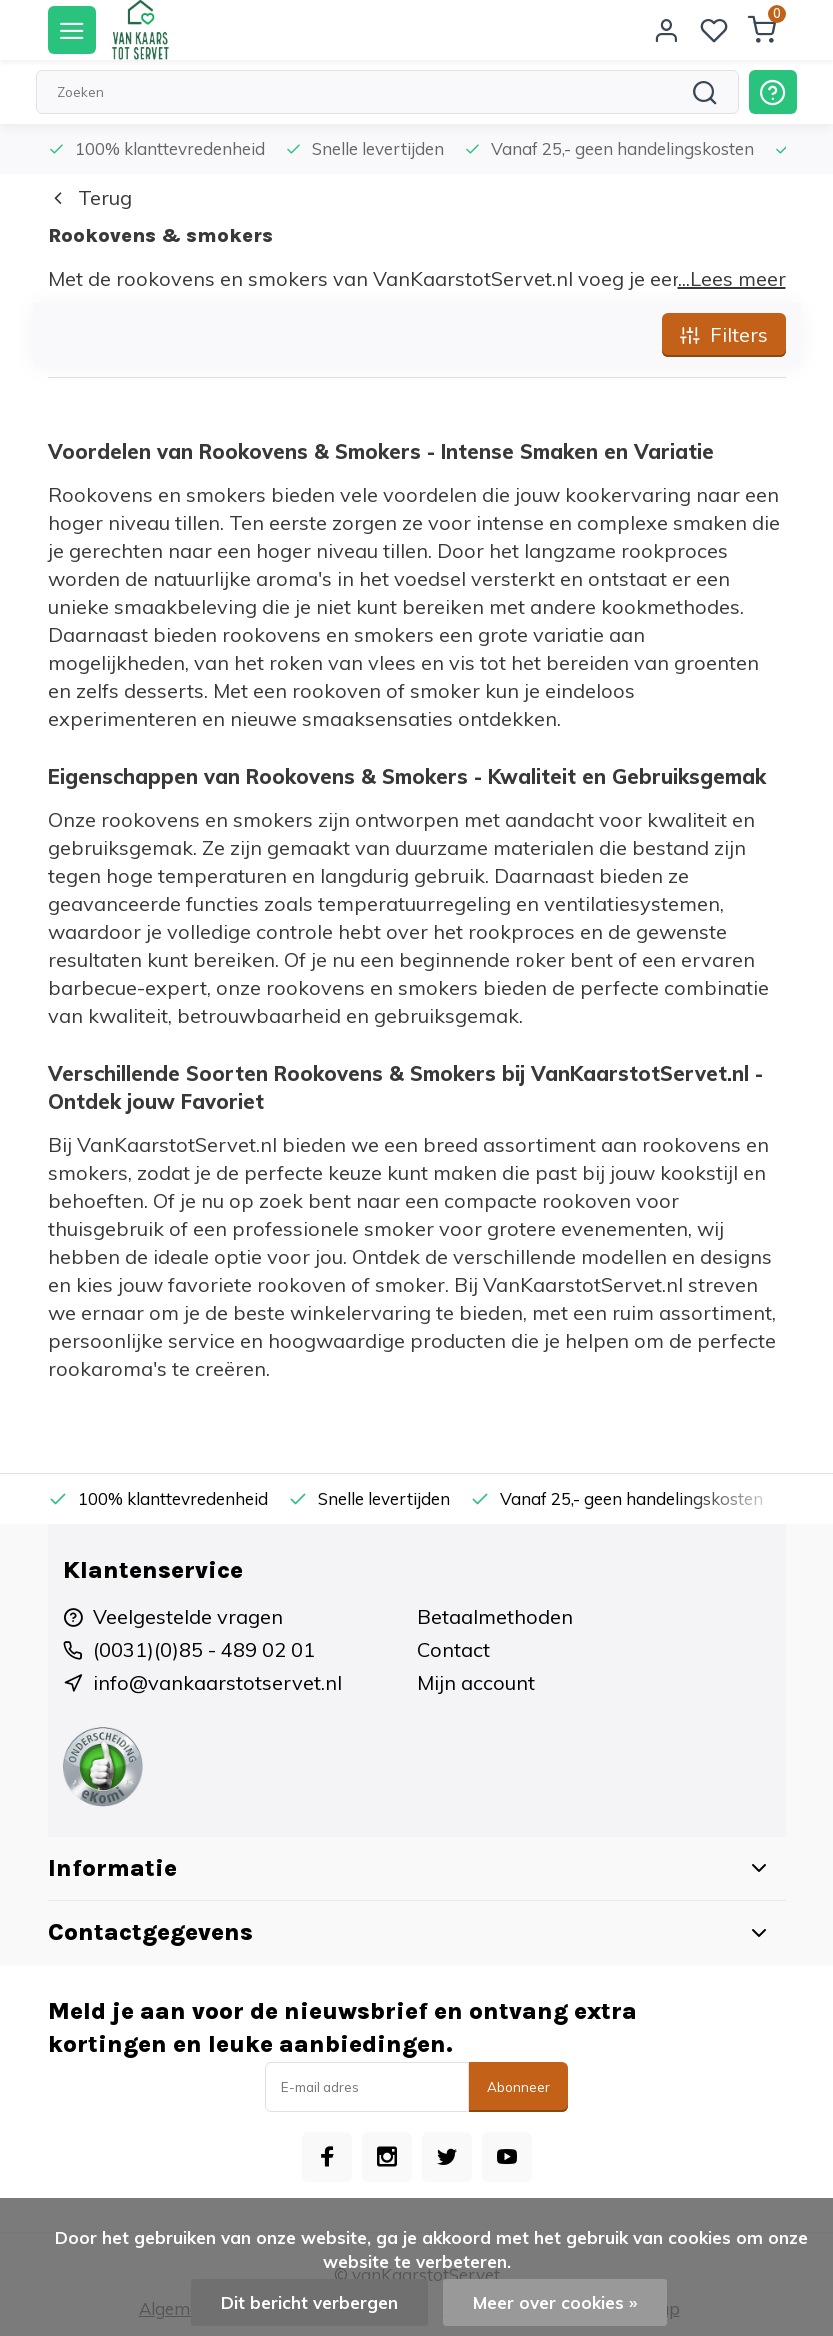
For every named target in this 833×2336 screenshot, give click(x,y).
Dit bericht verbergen (309, 2302)
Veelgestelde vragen (188, 1616)
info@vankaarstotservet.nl (217, 1682)
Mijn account (476, 1682)
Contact (453, 1649)
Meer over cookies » (555, 2302)
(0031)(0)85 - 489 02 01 (204, 1649)
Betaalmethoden (495, 1616)
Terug (90, 197)
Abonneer (518, 2087)
